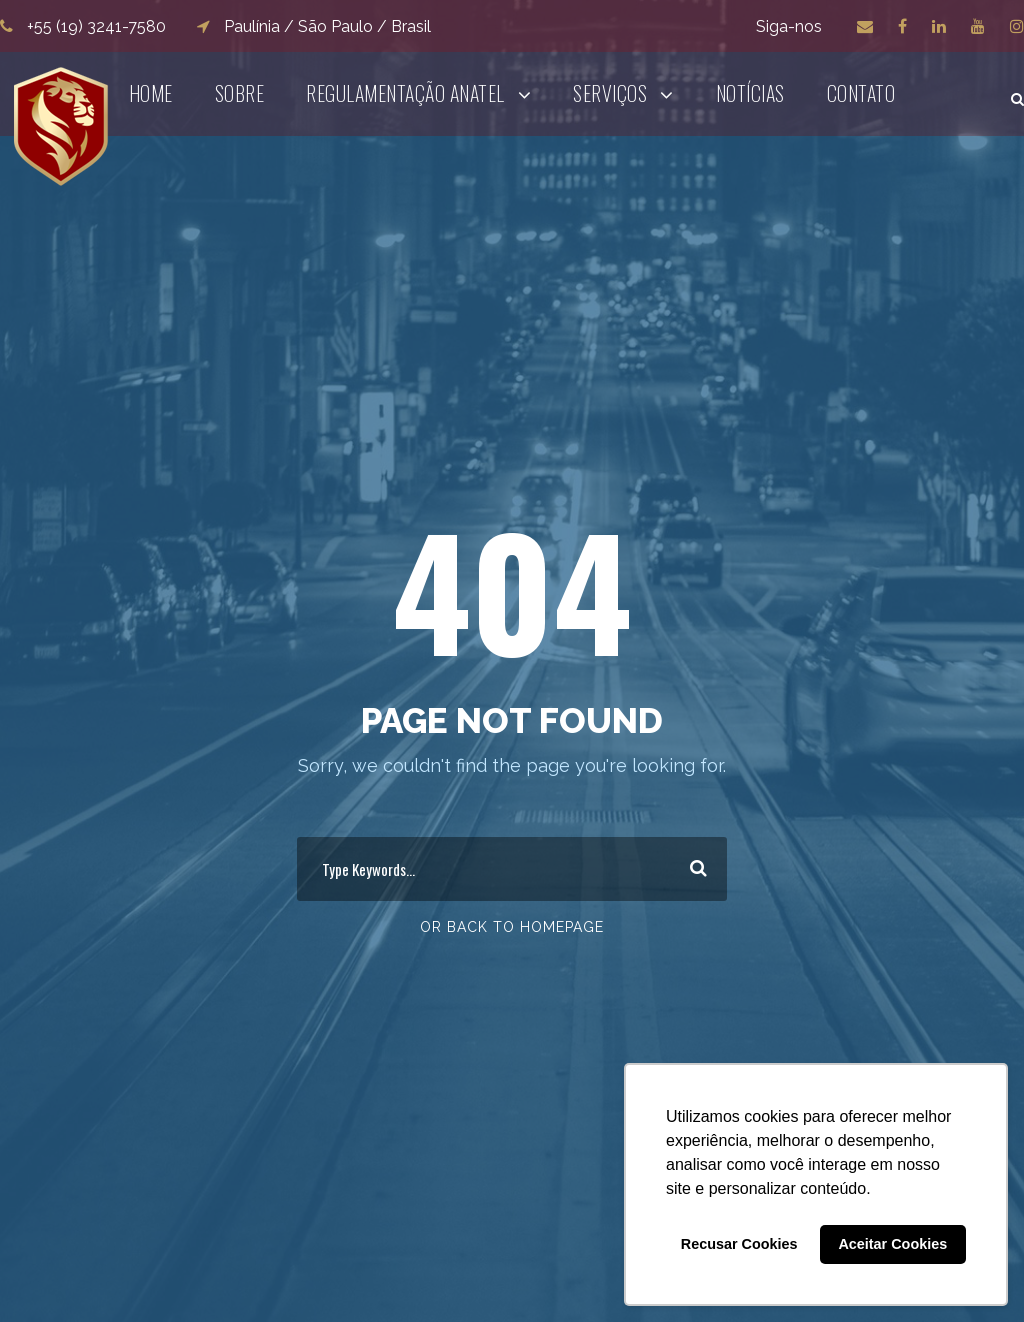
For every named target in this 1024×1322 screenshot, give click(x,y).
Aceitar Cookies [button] (892, 1244)
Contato (861, 93)
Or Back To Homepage (512, 927)
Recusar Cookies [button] (739, 1244)
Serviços (610, 93)
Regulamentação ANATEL (405, 93)
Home (151, 93)
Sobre (240, 93)
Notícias (750, 93)
